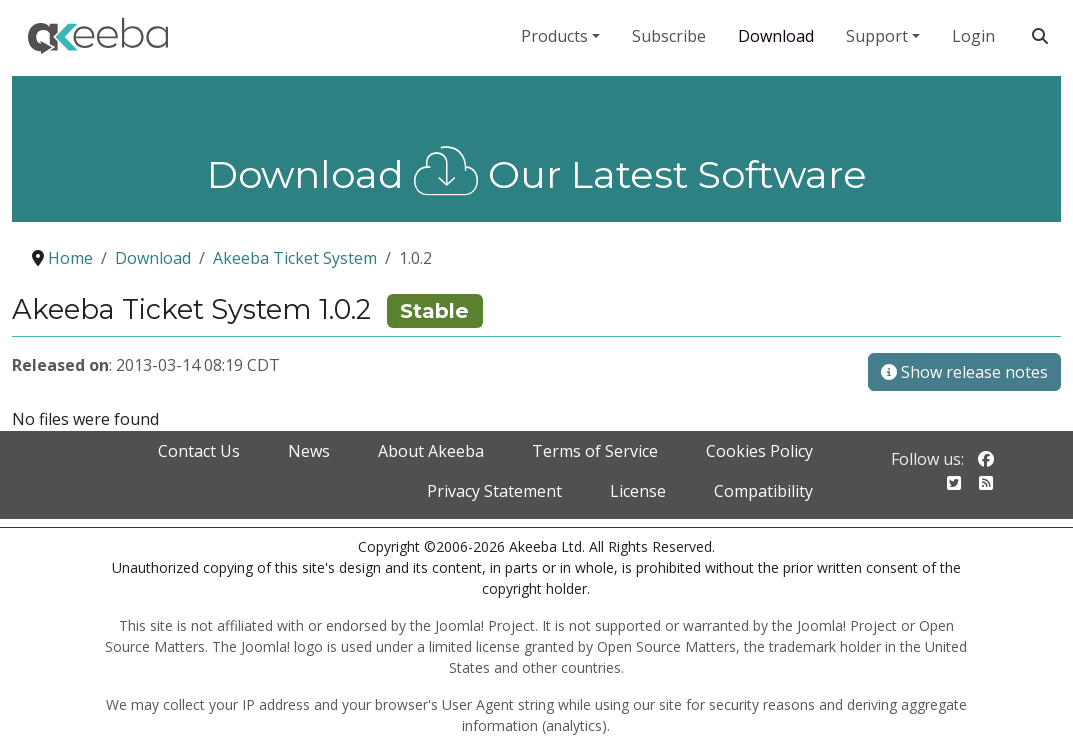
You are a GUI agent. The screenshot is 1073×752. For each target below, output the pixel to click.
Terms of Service (595, 451)
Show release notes (964, 372)
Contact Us (199, 451)
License (638, 491)
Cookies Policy (759, 451)
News (309, 451)
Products (554, 36)
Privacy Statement (494, 491)
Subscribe (669, 36)
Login (973, 36)
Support (877, 36)
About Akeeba (431, 451)
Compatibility (763, 491)
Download (776, 36)
